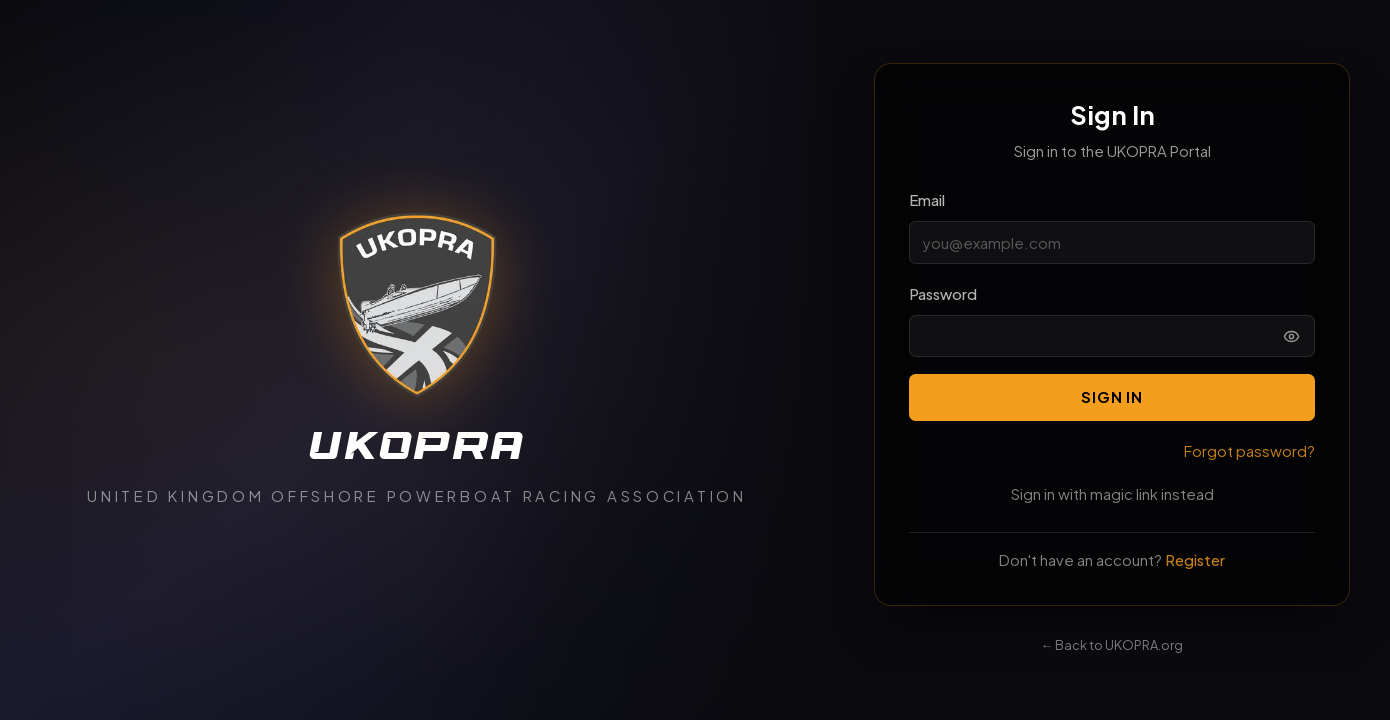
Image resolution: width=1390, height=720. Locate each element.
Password (943, 294)
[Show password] (1291, 336)
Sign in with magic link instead (1112, 494)
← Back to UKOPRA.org (1112, 645)
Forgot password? (1249, 451)
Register (1195, 560)
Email (927, 200)
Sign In (1111, 397)
